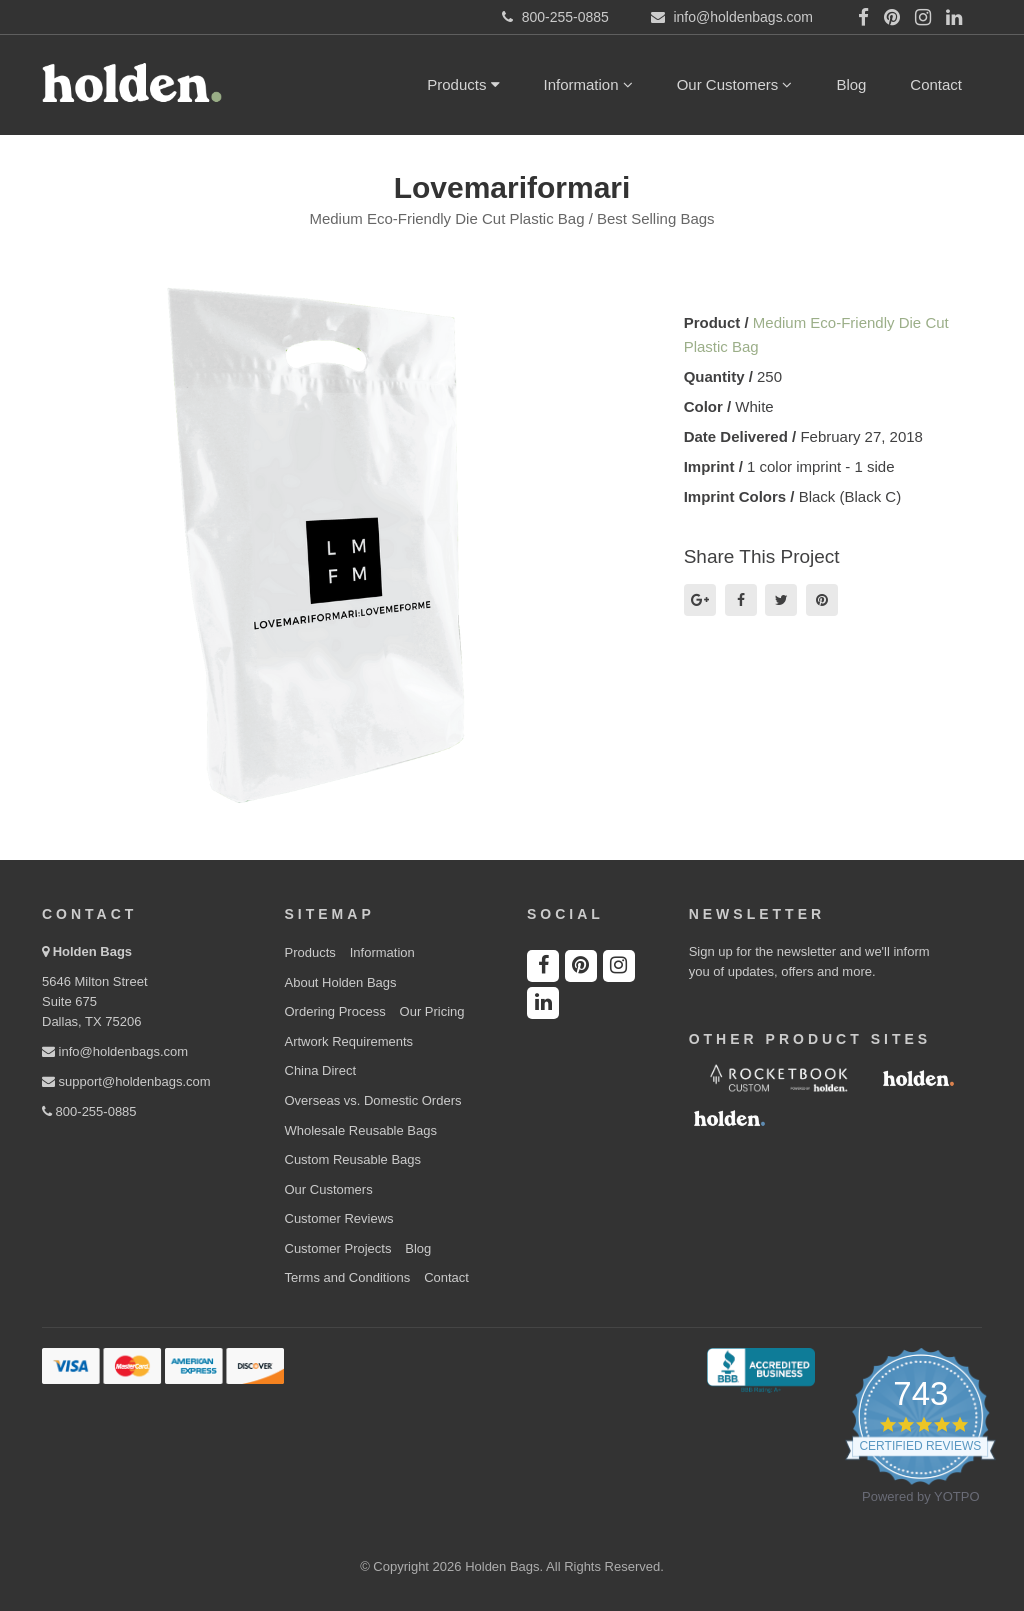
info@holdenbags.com (115, 1051)
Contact (936, 84)
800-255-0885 (89, 1111)
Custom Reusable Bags (353, 1159)
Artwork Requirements (349, 1041)
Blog (851, 84)
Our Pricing (432, 1011)
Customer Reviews (339, 1218)
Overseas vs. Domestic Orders (373, 1100)
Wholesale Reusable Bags (361, 1130)
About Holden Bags (341, 982)
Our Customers (735, 84)
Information (588, 84)
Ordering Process (335, 1011)
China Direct (321, 1070)
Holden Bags (92, 951)
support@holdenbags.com (126, 1081)
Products (463, 84)
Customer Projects (338, 1248)
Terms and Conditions (348, 1277)
